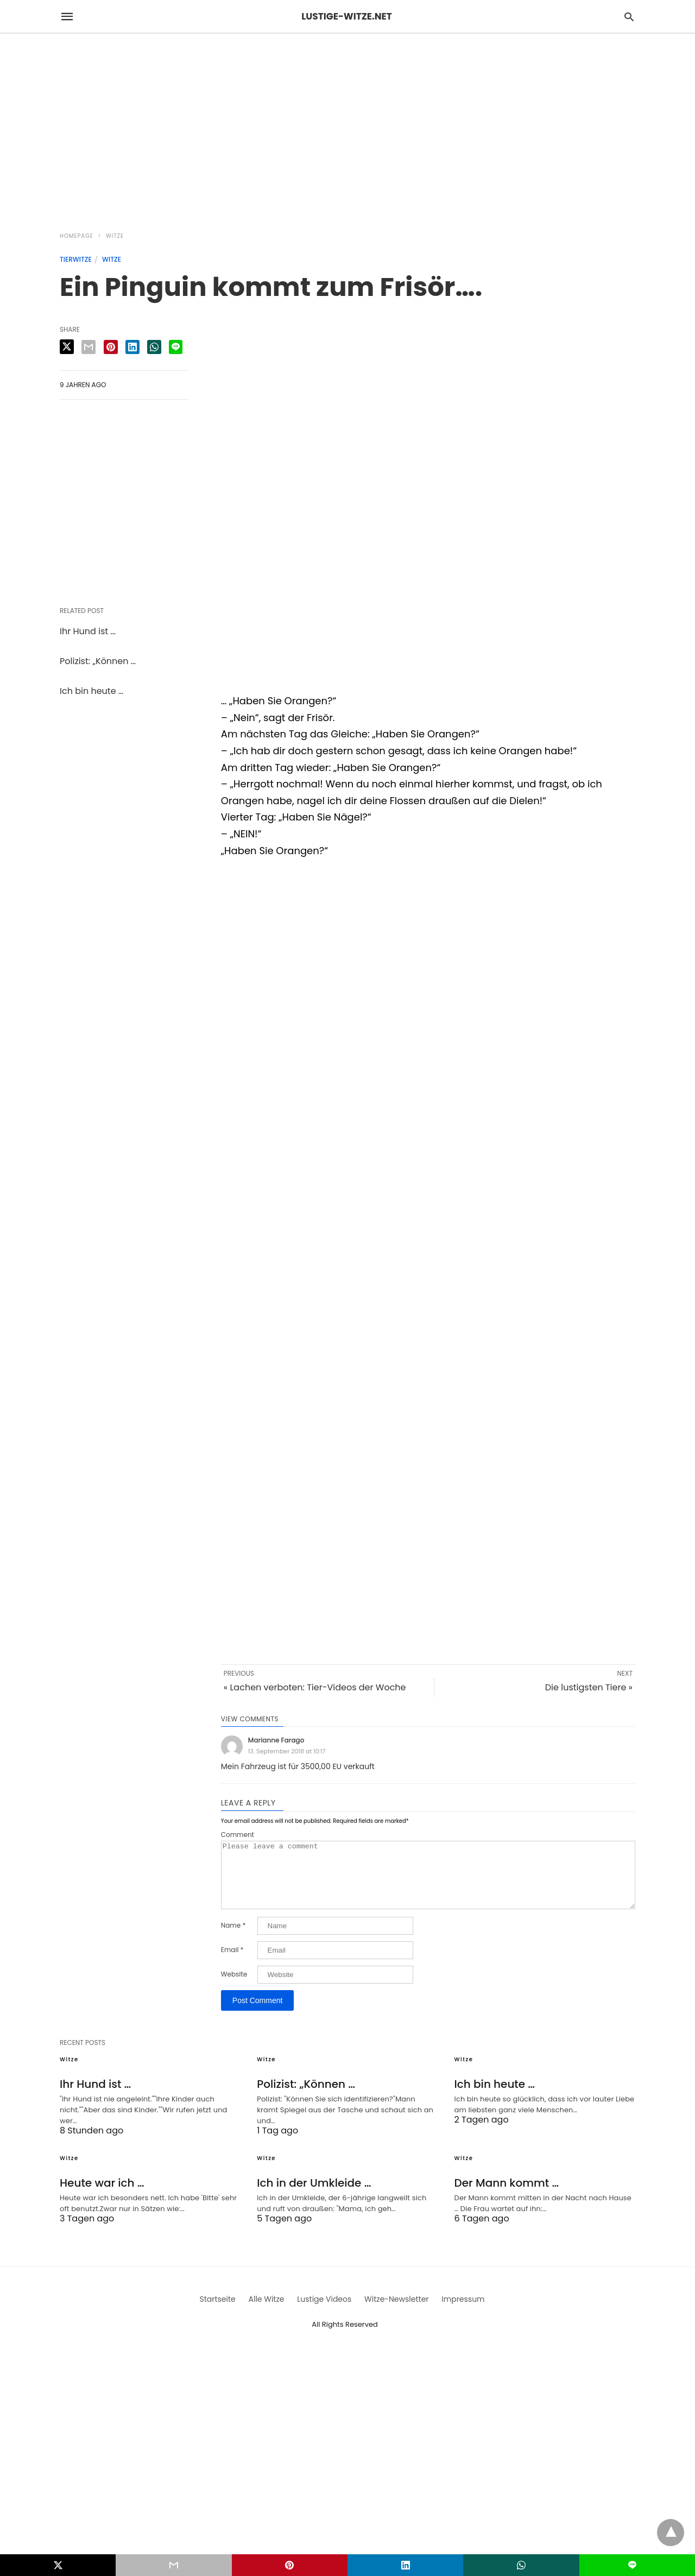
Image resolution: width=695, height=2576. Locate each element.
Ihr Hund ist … (88, 631)
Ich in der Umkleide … (314, 2196)
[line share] (175, 347)
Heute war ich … (102, 2196)
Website (234, 1987)
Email (232, 1963)
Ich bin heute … (91, 691)
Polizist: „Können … (98, 661)
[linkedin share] (132, 347)
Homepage (76, 236)
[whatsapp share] (154, 347)
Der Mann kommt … (506, 2196)
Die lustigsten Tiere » (589, 1687)
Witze (115, 236)
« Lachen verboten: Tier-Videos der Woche (315, 1687)
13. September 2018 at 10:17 (287, 1751)
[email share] (88, 347)
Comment (237, 1835)
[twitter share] (67, 346)
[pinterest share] (111, 347)
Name (233, 1938)
